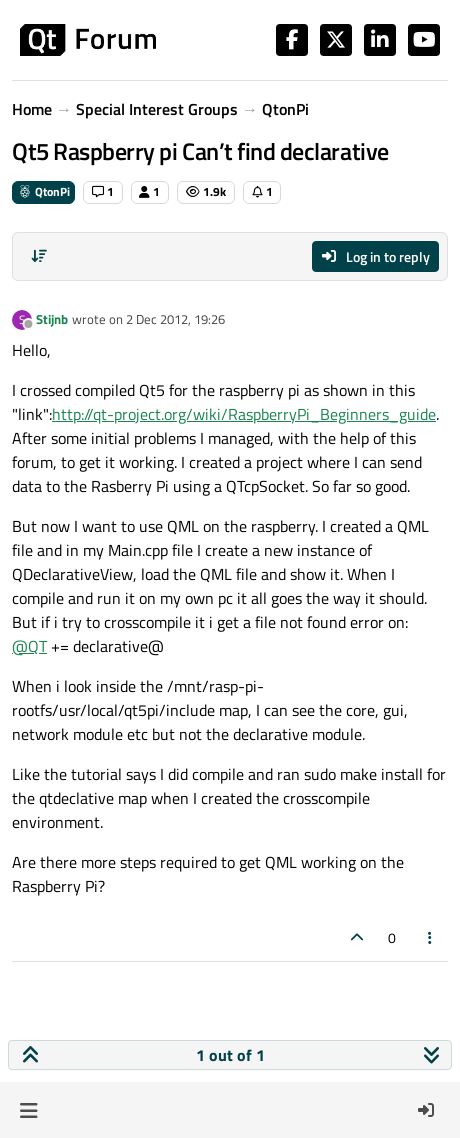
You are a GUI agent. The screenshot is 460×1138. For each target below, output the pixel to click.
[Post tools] (431, 937)
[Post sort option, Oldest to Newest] (39, 256)
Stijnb (52, 319)
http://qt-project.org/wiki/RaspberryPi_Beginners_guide (244, 414)
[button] (28, 1110)
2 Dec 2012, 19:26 (175, 319)
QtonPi (43, 191)
